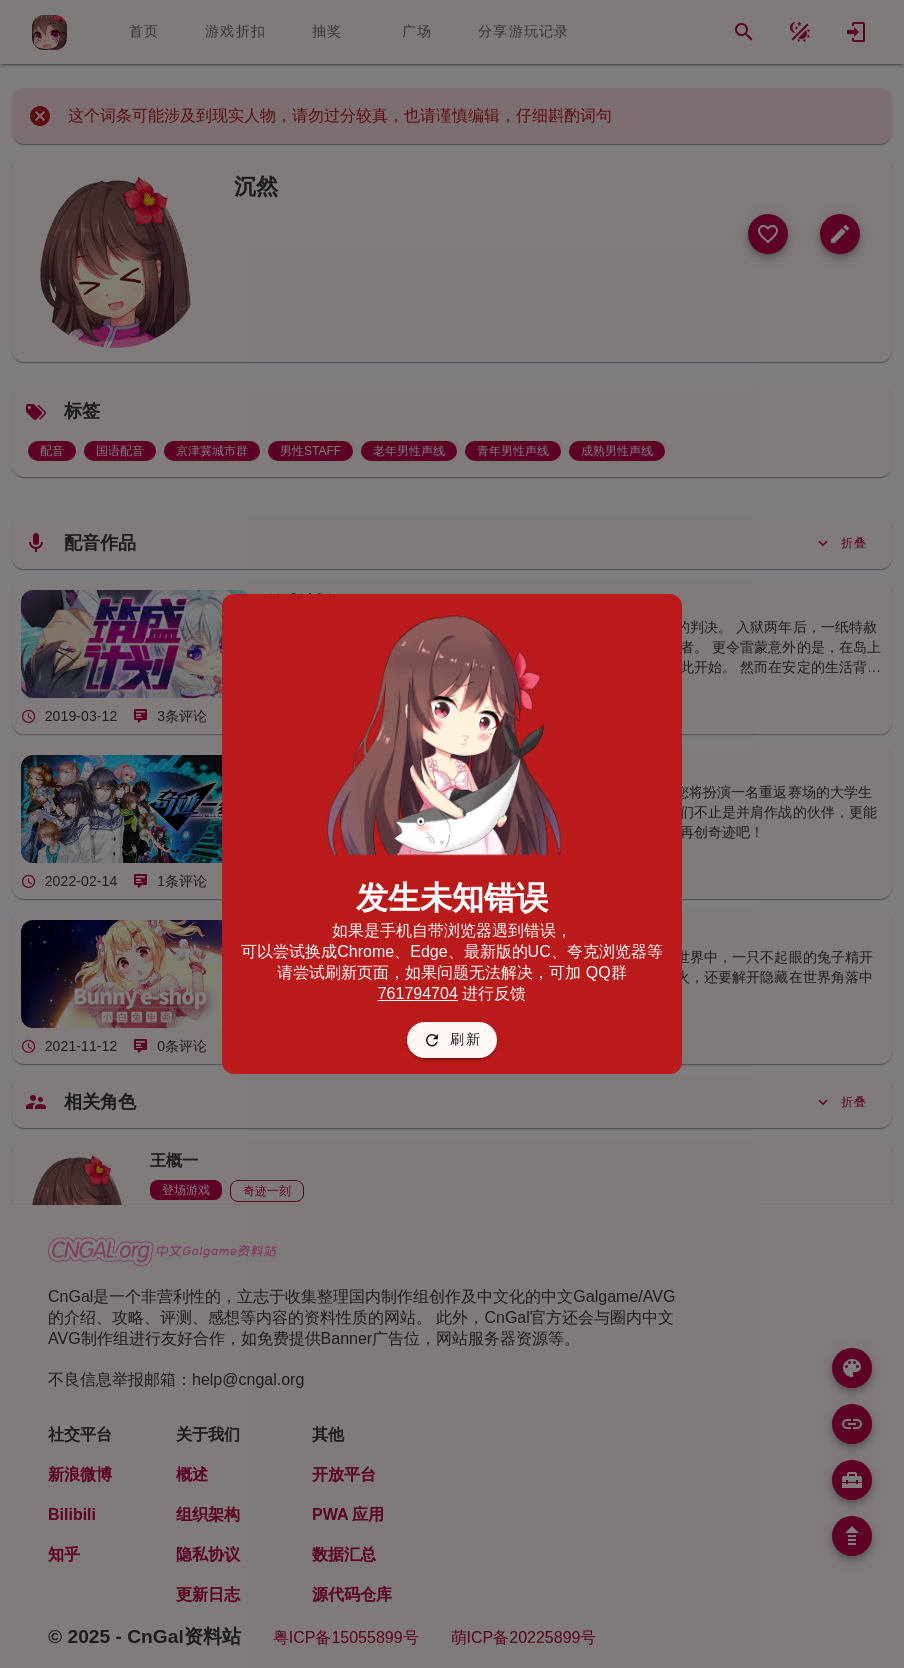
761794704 (418, 993)
